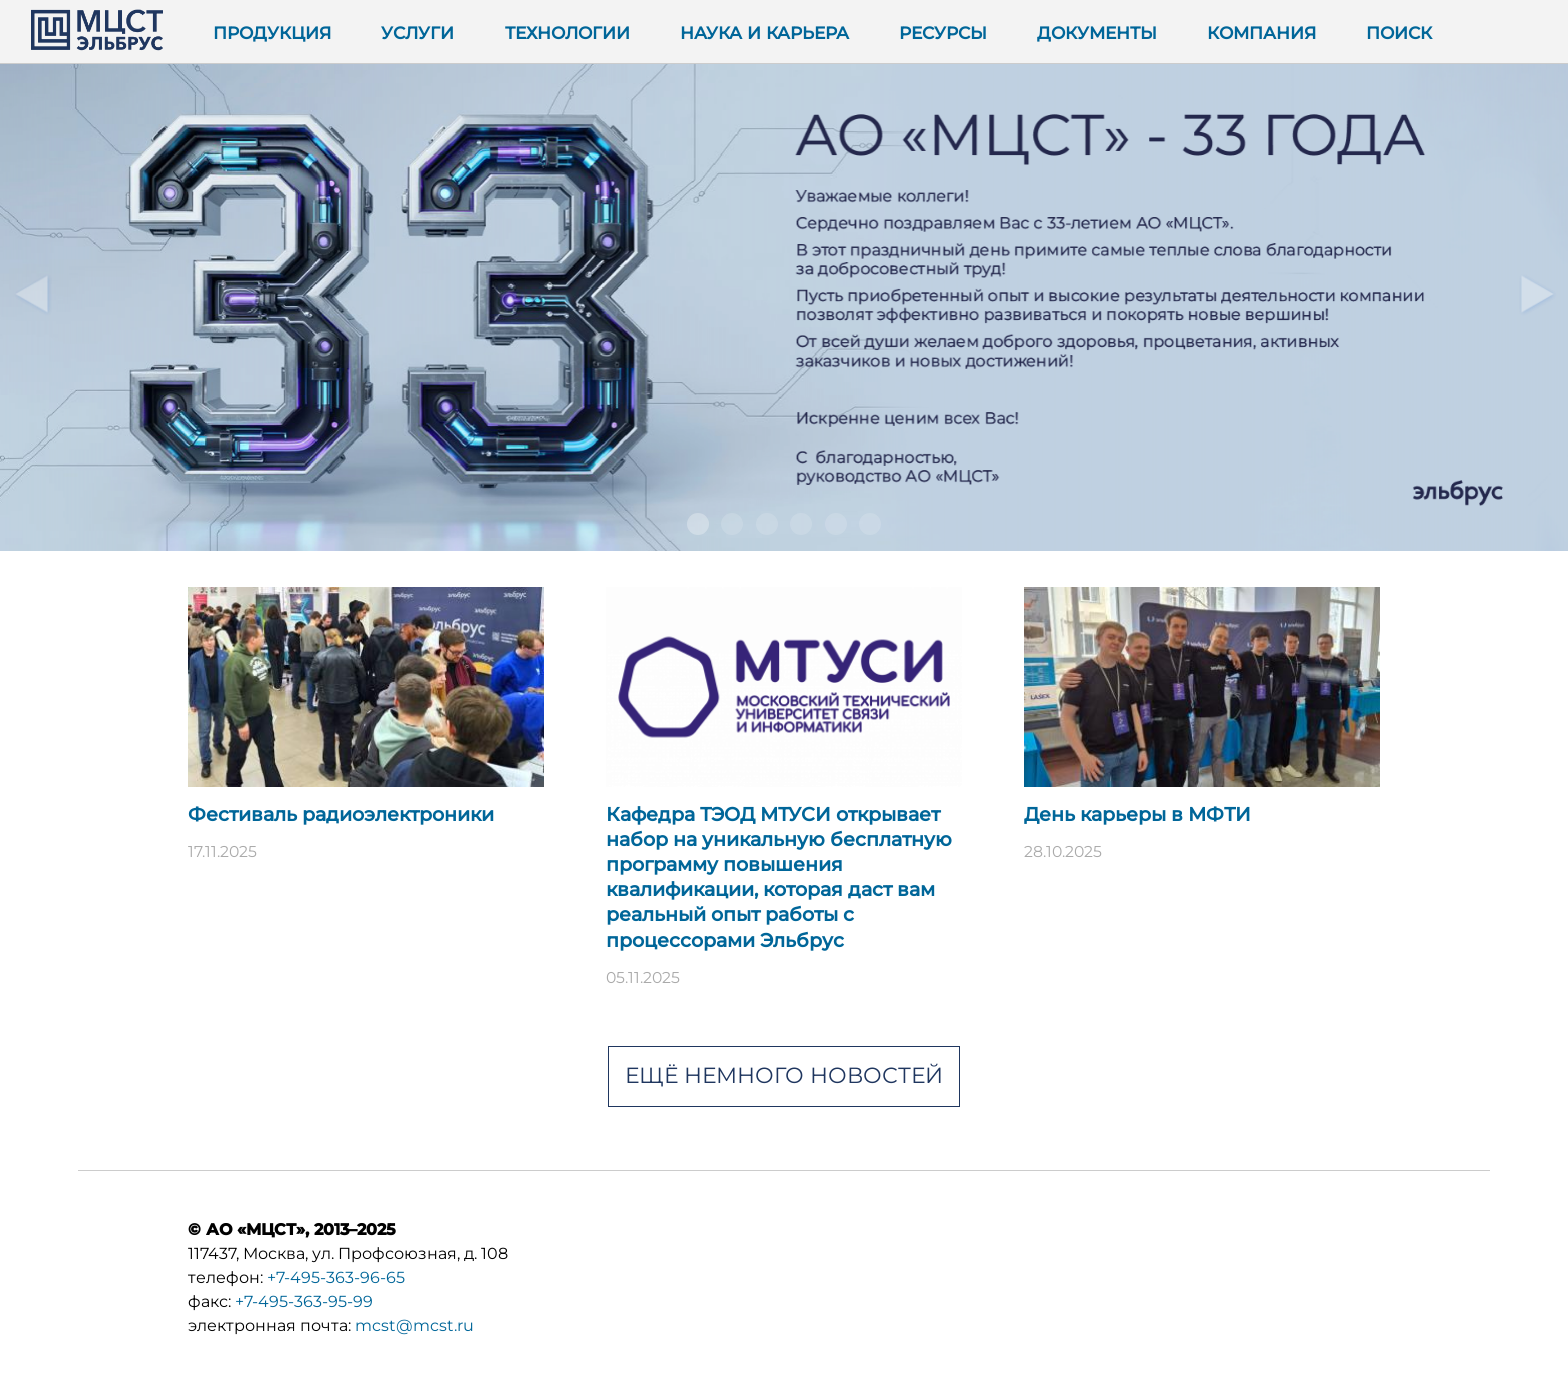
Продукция (272, 32)
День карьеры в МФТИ (1137, 814)
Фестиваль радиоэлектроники (341, 814)
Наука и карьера (764, 32)
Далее (1536, 293)
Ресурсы (943, 32)
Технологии (567, 32)
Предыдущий (31, 293)
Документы (1097, 32)
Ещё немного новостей (784, 1075)
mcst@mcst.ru (414, 1325)
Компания (1261, 32)
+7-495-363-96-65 (336, 1277)
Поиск (1399, 32)
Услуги (417, 32)
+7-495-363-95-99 (304, 1301)
